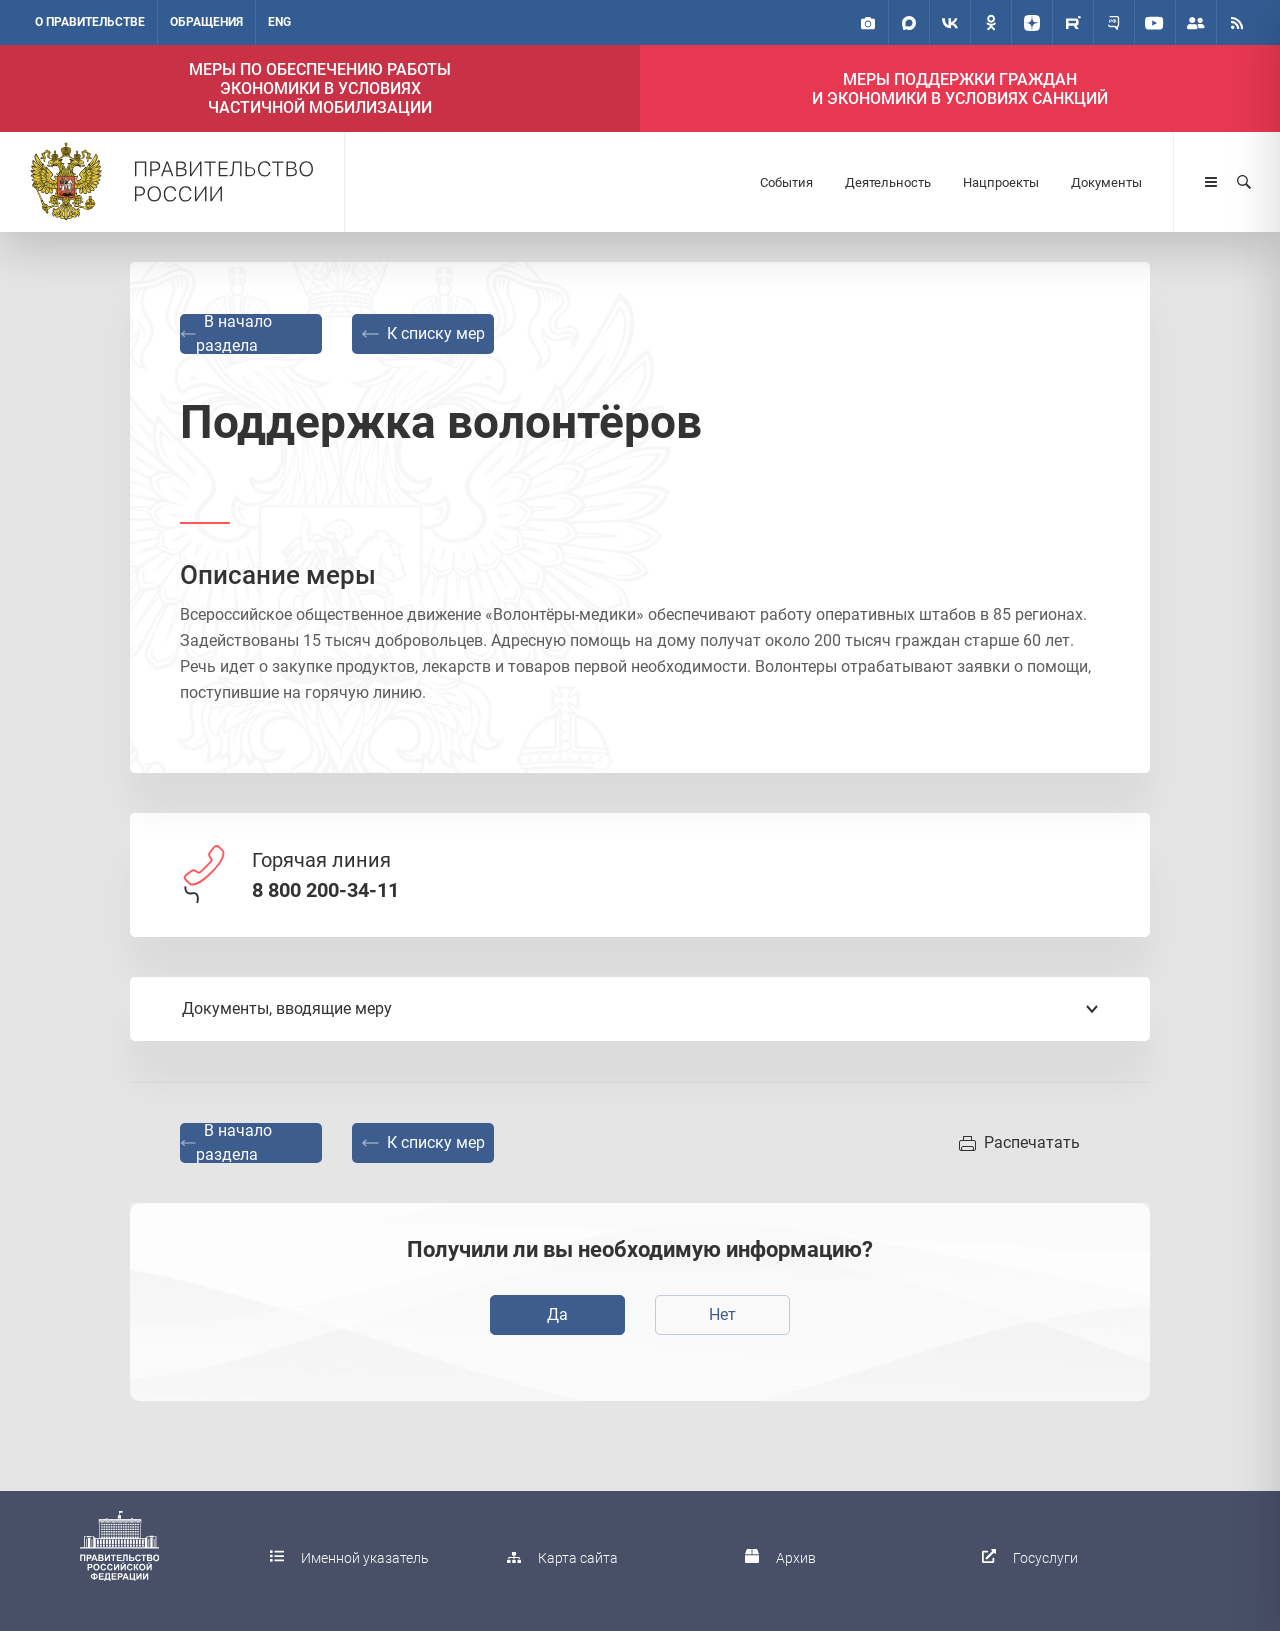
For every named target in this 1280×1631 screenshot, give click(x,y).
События (786, 182)
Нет (722, 1314)
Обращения (206, 22)
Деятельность (888, 182)
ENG (279, 22)
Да (557, 1314)
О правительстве (90, 22)
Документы (1106, 182)
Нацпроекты (1001, 182)
